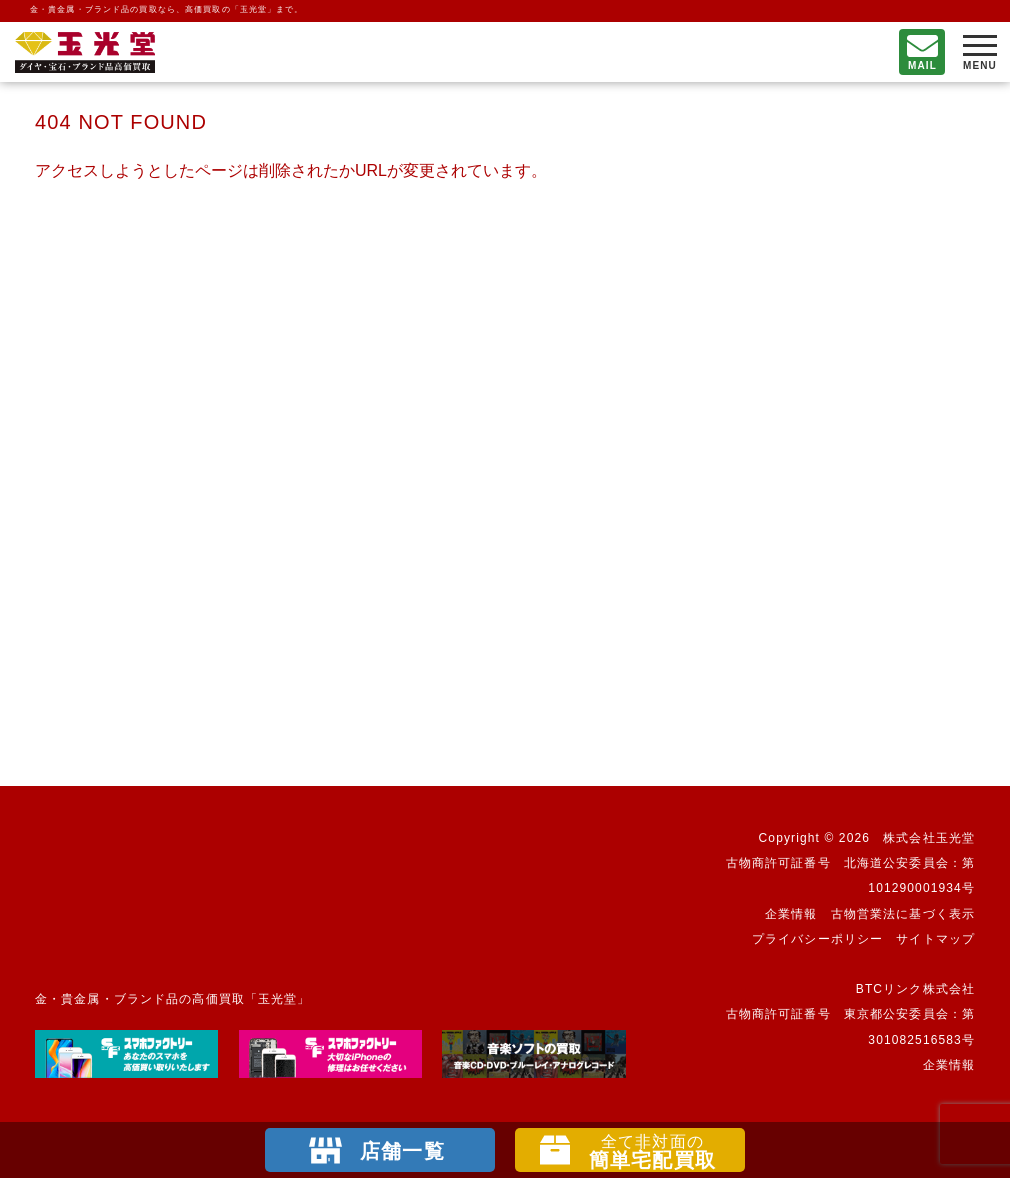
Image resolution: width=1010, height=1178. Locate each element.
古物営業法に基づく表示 (903, 914)
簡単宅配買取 (652, 1152)
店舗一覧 (402, 1151)
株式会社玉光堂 (929, 838)
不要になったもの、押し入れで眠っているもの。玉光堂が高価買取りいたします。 (85, 52)
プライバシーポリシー (817, 939)
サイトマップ (935, 939)
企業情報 (791, 914)
